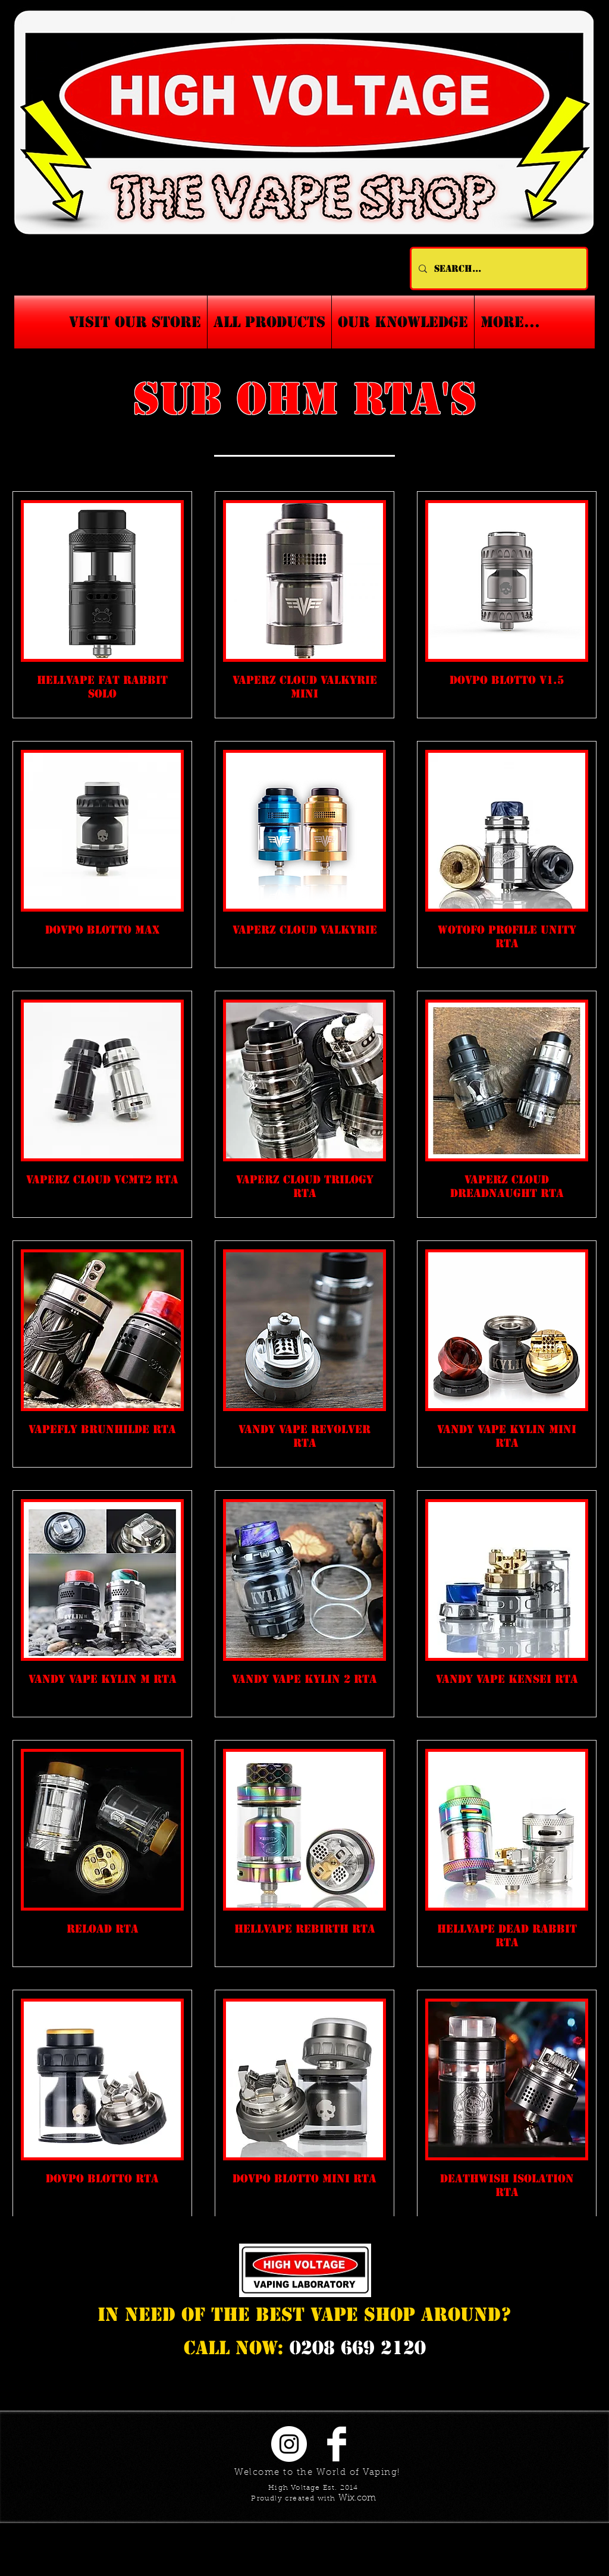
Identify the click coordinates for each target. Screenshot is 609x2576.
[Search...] (497, 268)
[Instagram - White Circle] (289, 2444)
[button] (403, 322)
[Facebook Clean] (336, 2444)
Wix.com (357, 2498)
